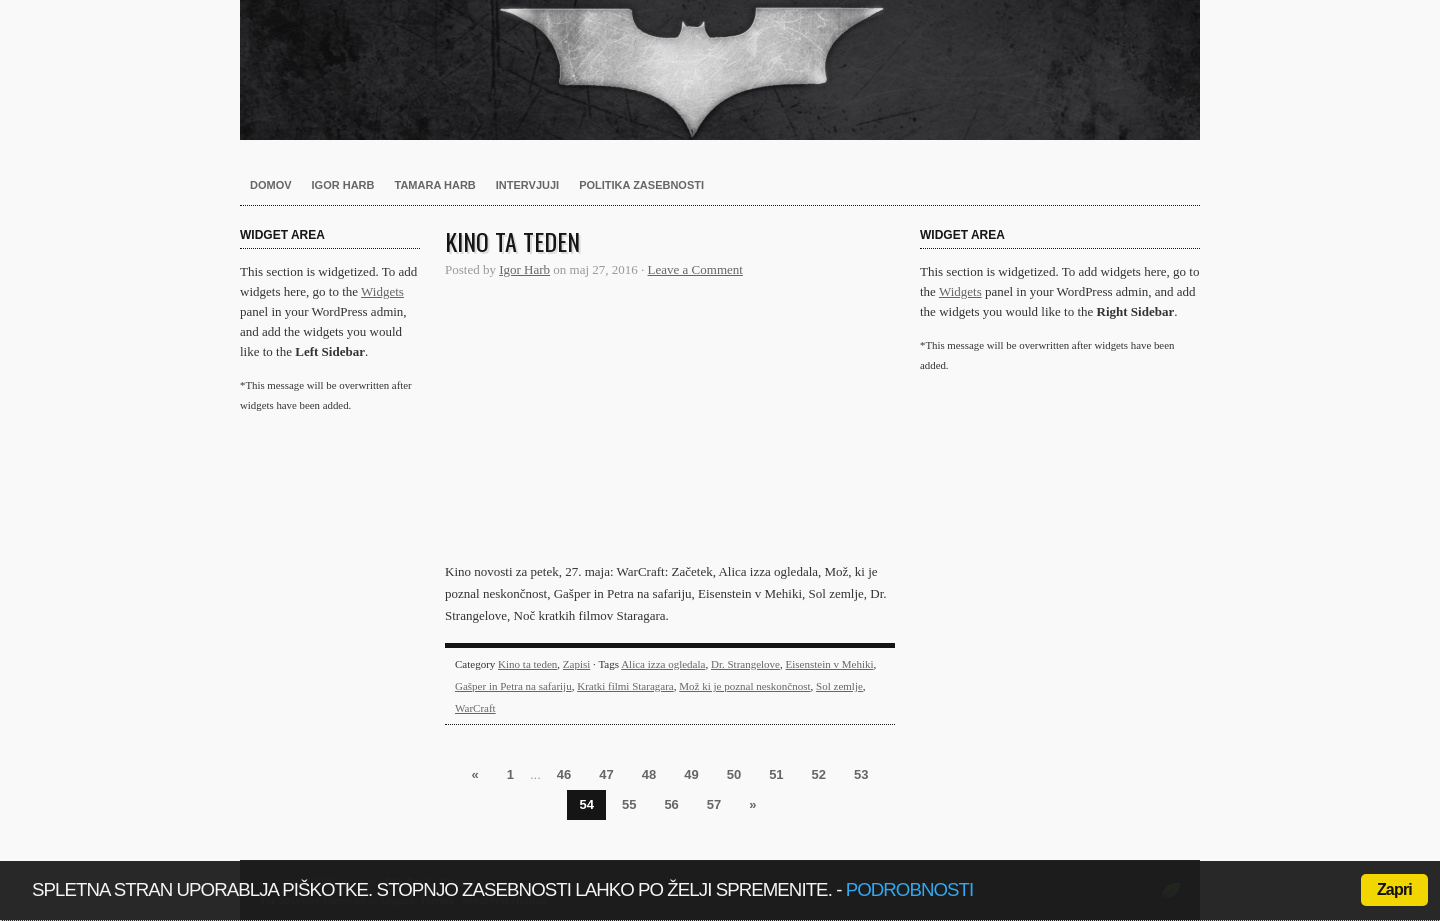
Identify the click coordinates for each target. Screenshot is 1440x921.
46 (564, 774)
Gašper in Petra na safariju (513, 686)
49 (691, 774)
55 (629, 804)
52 (819, 774)
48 (649, 774)
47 (606, 774)
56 (671, 804)
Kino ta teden (512, 241)
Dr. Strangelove (745, 664)
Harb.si (720, 70)
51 (776, 774)
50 (734, 774)
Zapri (1394, 889)
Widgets (382, 291)
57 (714, 804)
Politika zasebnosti (641, 185)
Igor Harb (343, 185)
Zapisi (577, 664)
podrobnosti (910, 889)
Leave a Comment (695, 269)
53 (861, 774)
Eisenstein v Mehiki (830, 664)
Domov (271, 185)
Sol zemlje (839, 686)
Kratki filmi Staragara (625, 686)
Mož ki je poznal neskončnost (744, 686)
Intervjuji (527, 185)
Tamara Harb (435, 185)
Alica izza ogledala (663, 664)
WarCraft (475, 708)
